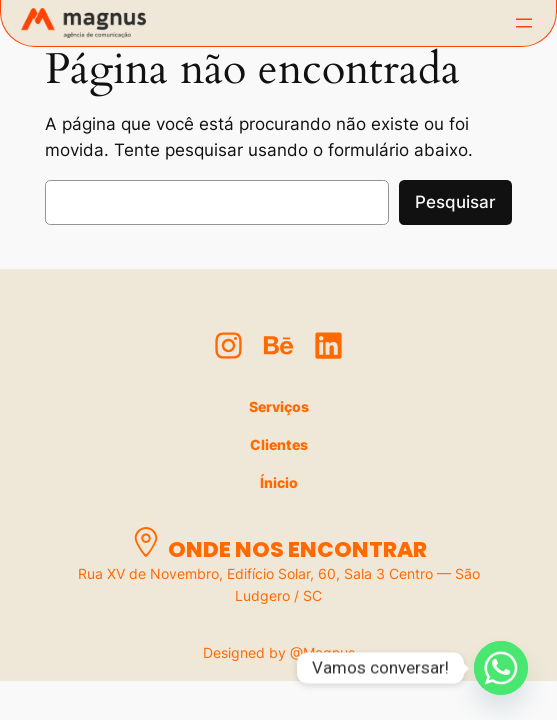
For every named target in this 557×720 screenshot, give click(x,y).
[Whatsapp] (501, 668)
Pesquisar (455, 202)
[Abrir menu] (524, 23)
